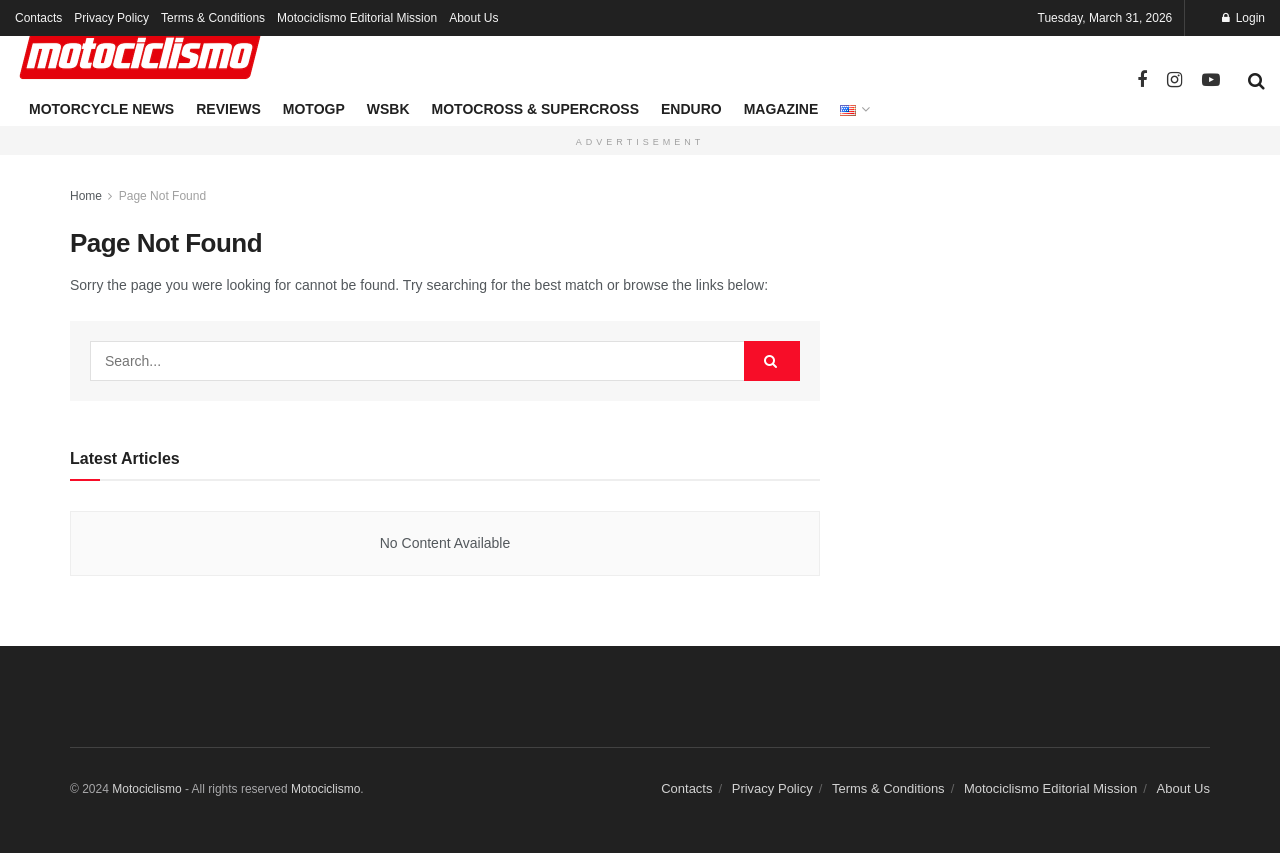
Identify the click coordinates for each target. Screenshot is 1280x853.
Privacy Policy (111, 18)
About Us (473, 18)
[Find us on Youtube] (1211, 80)
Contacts (38, 18)
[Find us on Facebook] (1142, 80)
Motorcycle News (101, 109)
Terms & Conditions (213, 18)
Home (86, 196)
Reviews (228, 109)
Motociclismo (146, 789)
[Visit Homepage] (140, 56)
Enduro (691, 109)
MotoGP (314, 109)
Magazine (781, 109)
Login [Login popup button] (1243, 18)
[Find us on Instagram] (1174, 80)
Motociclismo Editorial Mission (357, 18)
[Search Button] (1256, 81)
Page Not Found (162, 196)
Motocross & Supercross (535, 109)
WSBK (388, 109)
